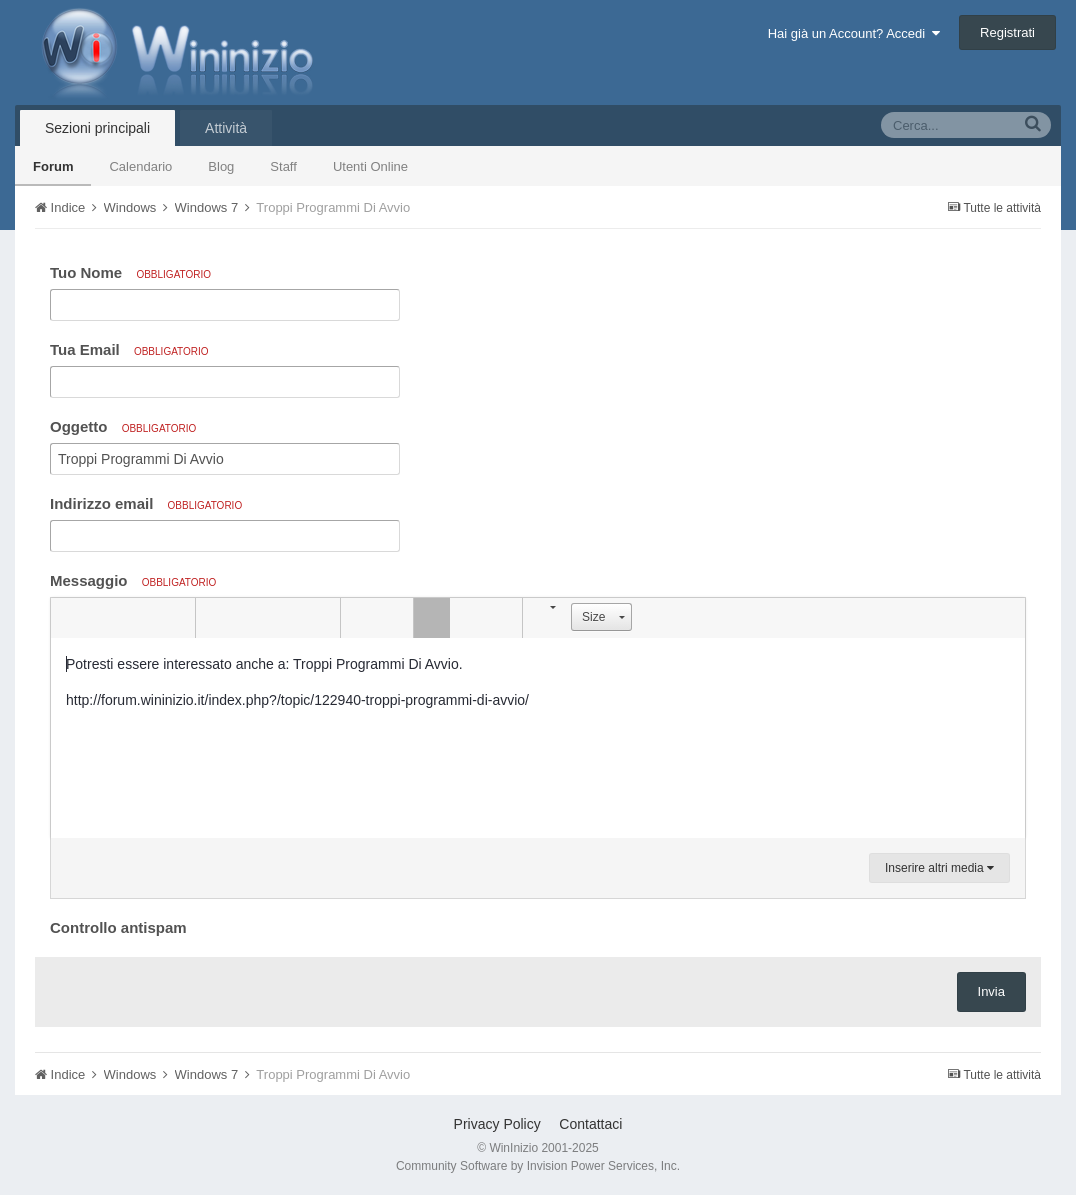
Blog (221, 166)
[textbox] (538, 738)
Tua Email (129, 349)
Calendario (140, 166)
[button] (69, 618)
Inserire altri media (939, 868)
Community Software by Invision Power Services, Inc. (538, 1166)
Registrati (1007, 32)
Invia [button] (991, 991)
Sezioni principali (97, 128)
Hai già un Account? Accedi (854, 33)
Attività (226, 128)
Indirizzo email (146, 503)
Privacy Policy (497, 1124)
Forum (53, 166)
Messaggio (133, 580)
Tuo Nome (130, 272)
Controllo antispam (118, 927)
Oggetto (123, 426)
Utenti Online (370, 166)
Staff (283, 166)
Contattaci (590, 1124)
